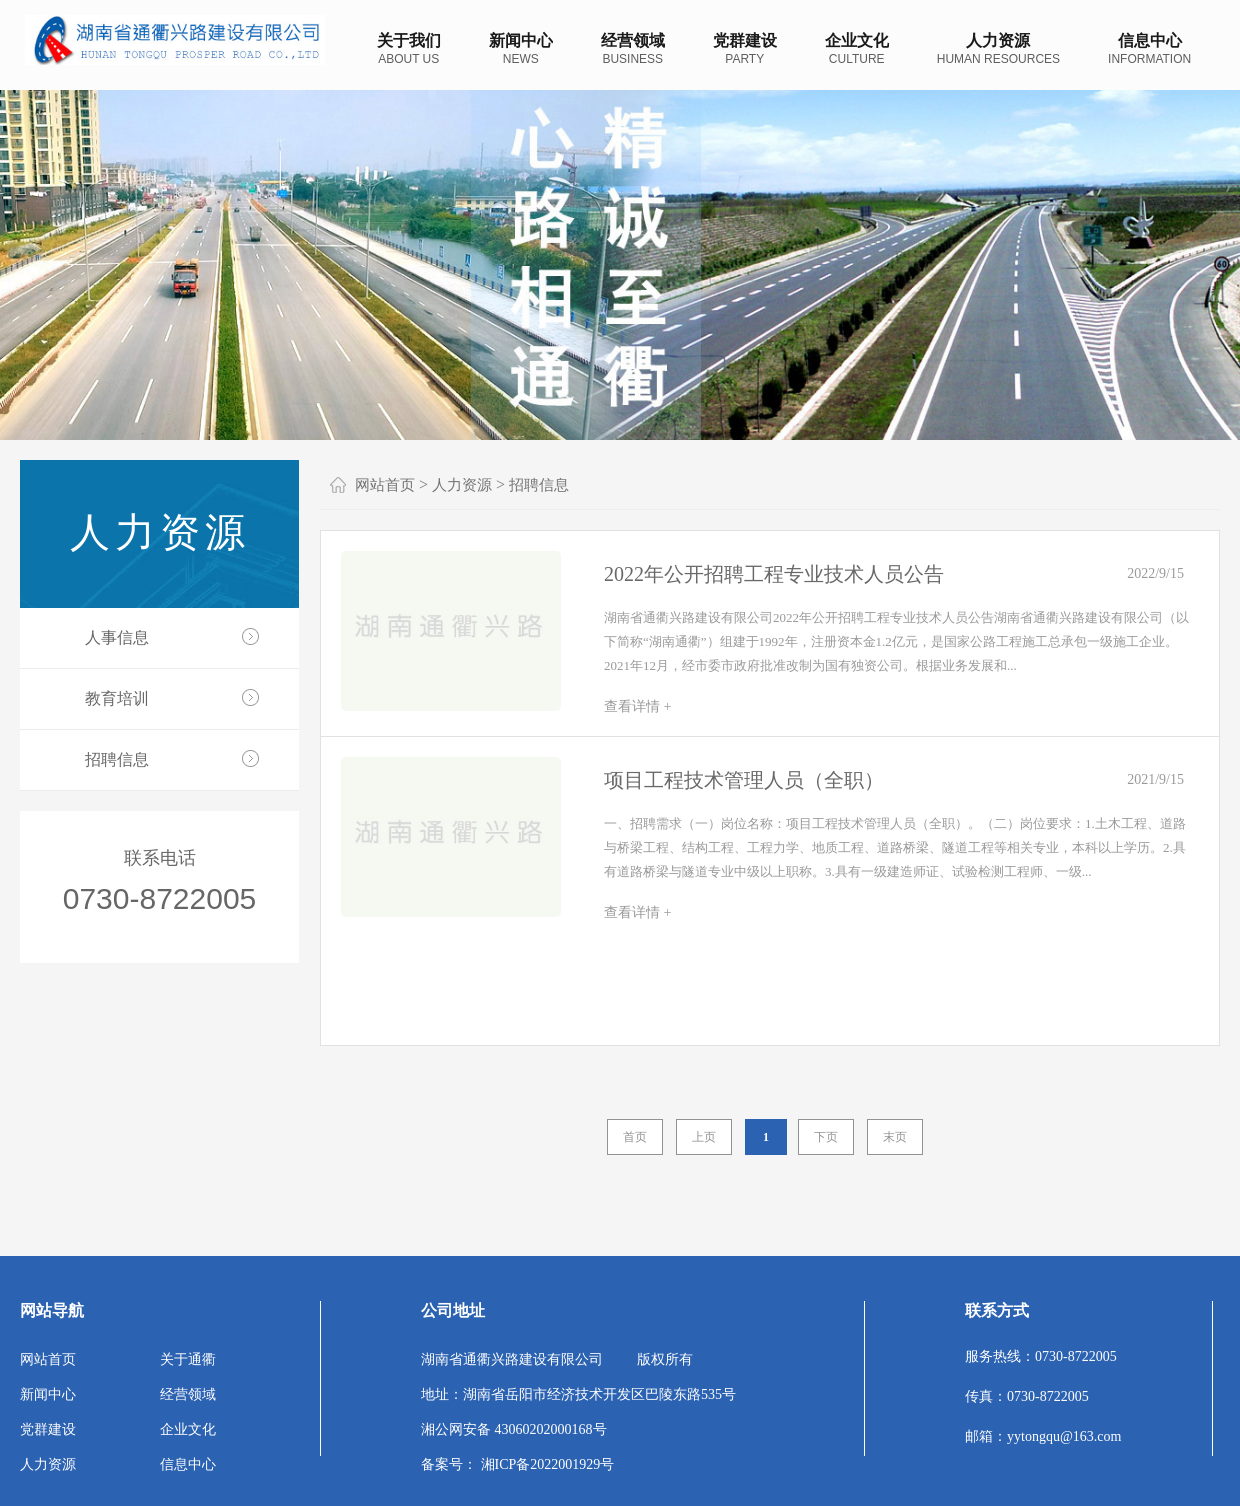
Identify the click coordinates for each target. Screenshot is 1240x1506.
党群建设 (48, 1429)
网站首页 (385, 485)
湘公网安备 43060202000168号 (514, 1429)
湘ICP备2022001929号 (548, 1464)
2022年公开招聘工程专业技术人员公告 (774, 574)
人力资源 (160, 532)
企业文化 (188, 1429)
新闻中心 (48, 1394)
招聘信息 (117, 759)
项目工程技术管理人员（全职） (744, 780)
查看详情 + (637, 706)
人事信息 (117, 637)
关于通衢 (188, 1359)
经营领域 (188, 1394)
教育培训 (117, 698)
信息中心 (188, 1464)
